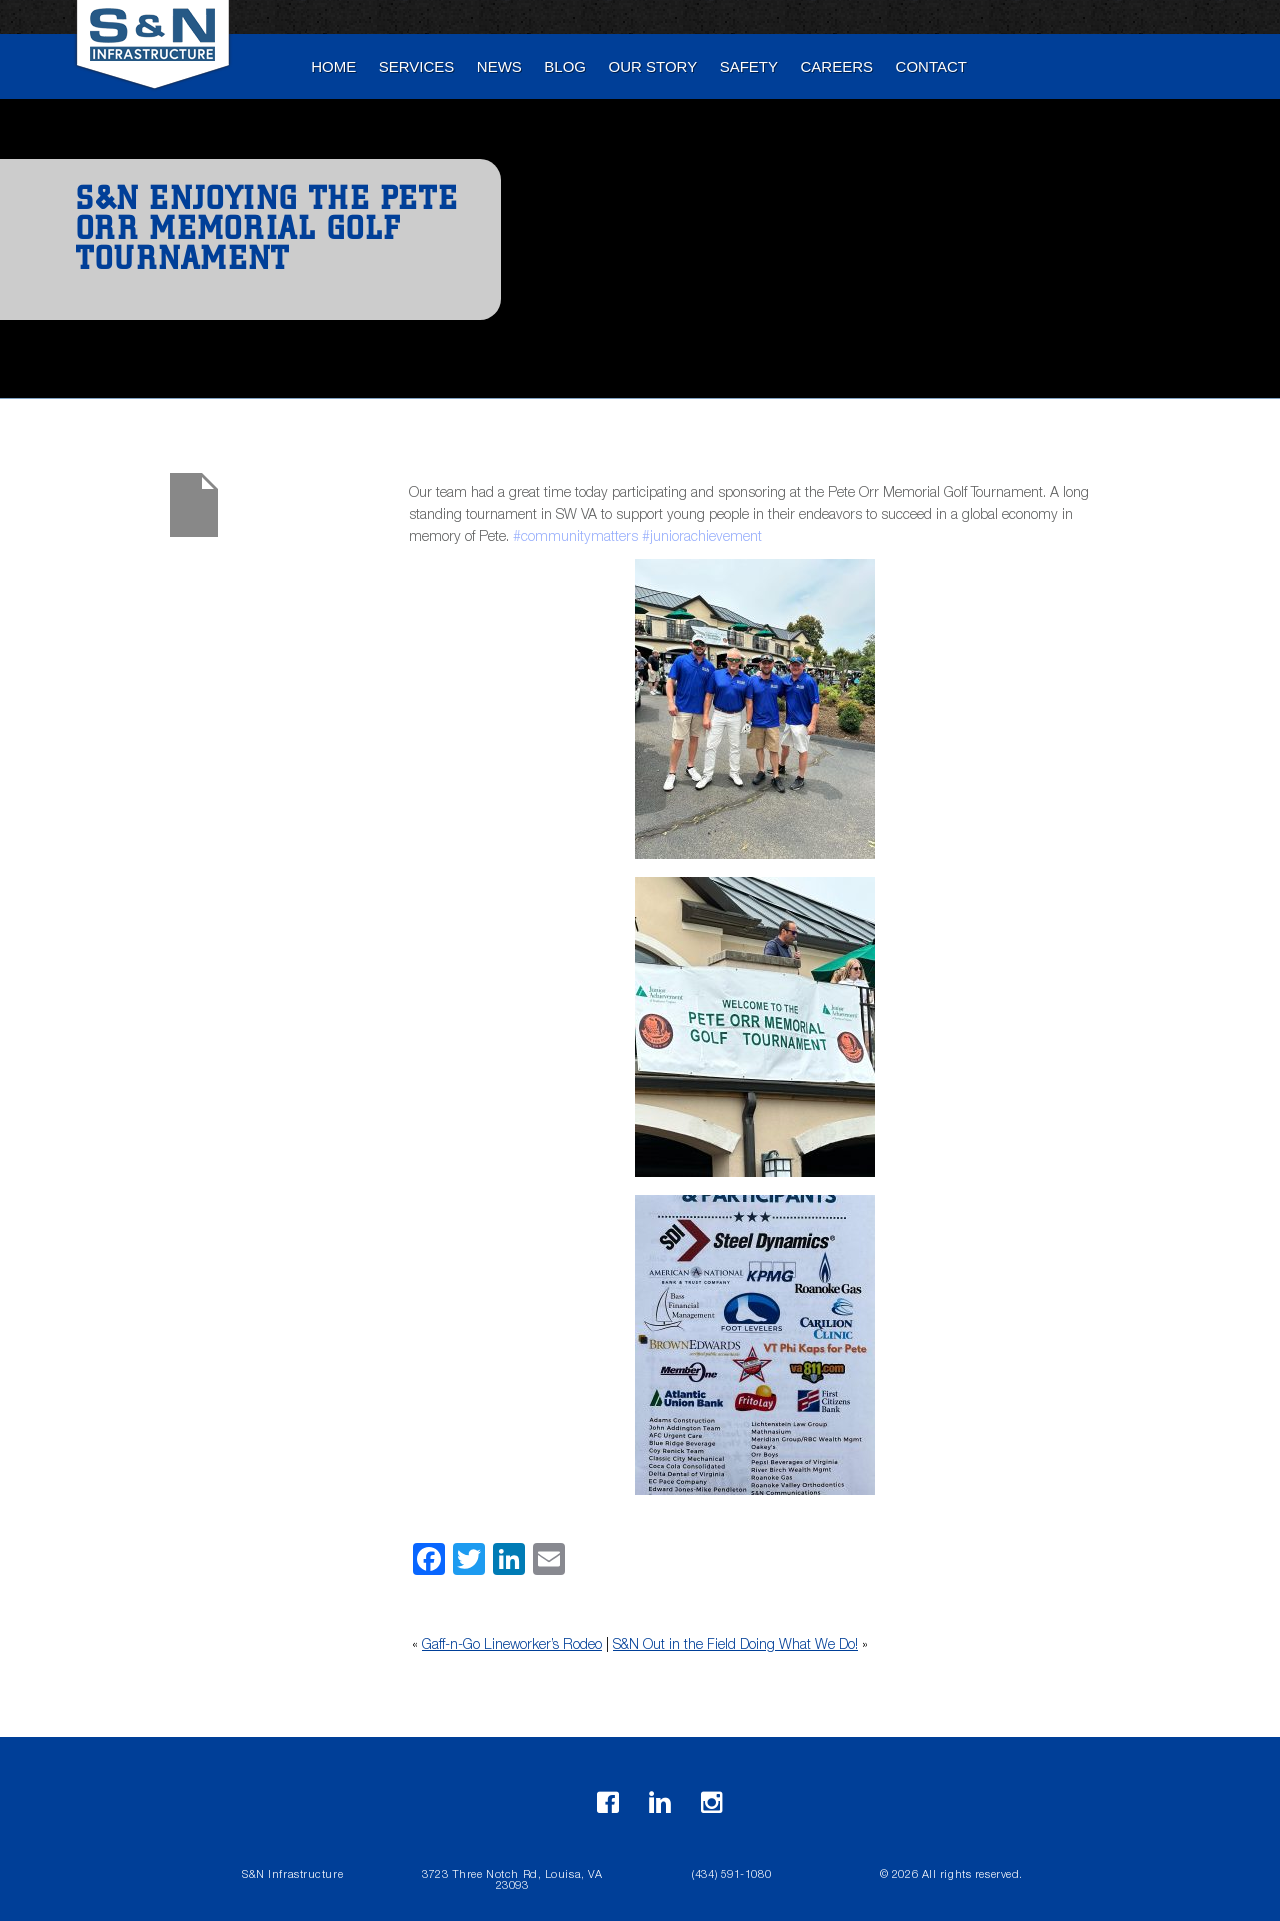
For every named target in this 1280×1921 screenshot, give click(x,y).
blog (565, 66)
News (499, 66)
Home (333, 66)
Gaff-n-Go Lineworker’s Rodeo (512, 1646)
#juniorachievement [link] (702, 538)
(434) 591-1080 (731, 1875)
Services (417, 66)
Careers (837, 66)
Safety (749, 66)
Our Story (653, 66)
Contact (931, 66)
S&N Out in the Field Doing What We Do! (735, 1646)
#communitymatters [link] (575, 538)
